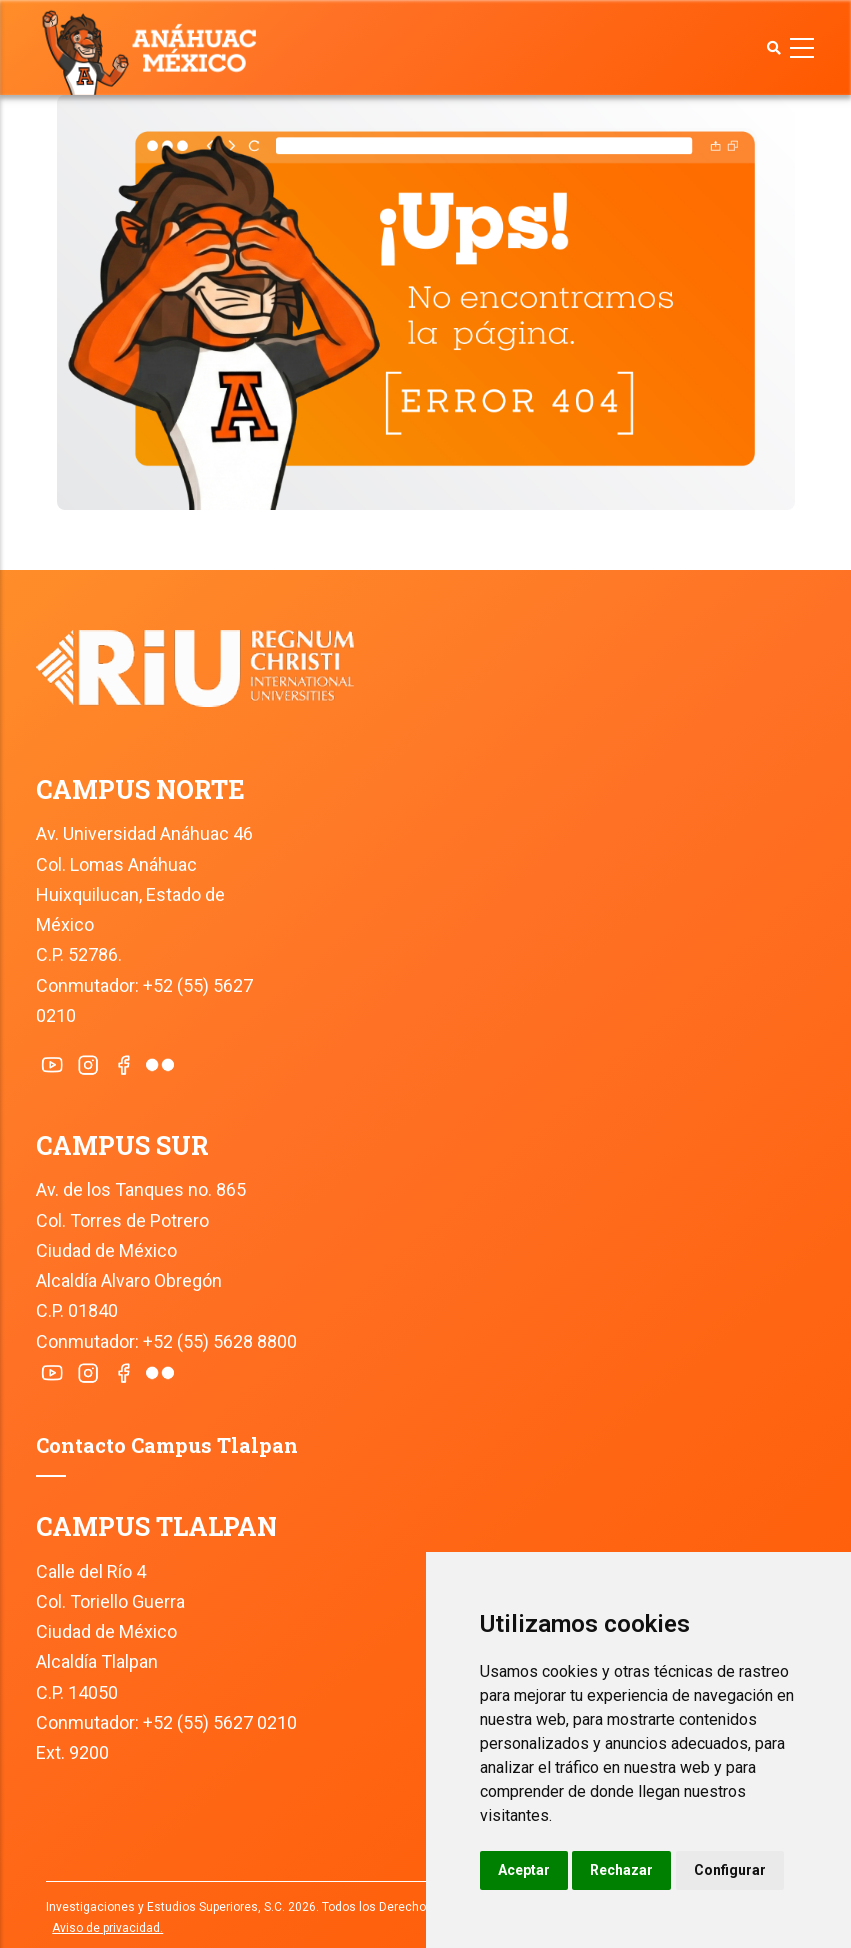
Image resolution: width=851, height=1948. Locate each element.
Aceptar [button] (524, 1870)
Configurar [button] (730, 1870)
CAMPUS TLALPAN (156, 1526)
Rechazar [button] (621, 1870)
